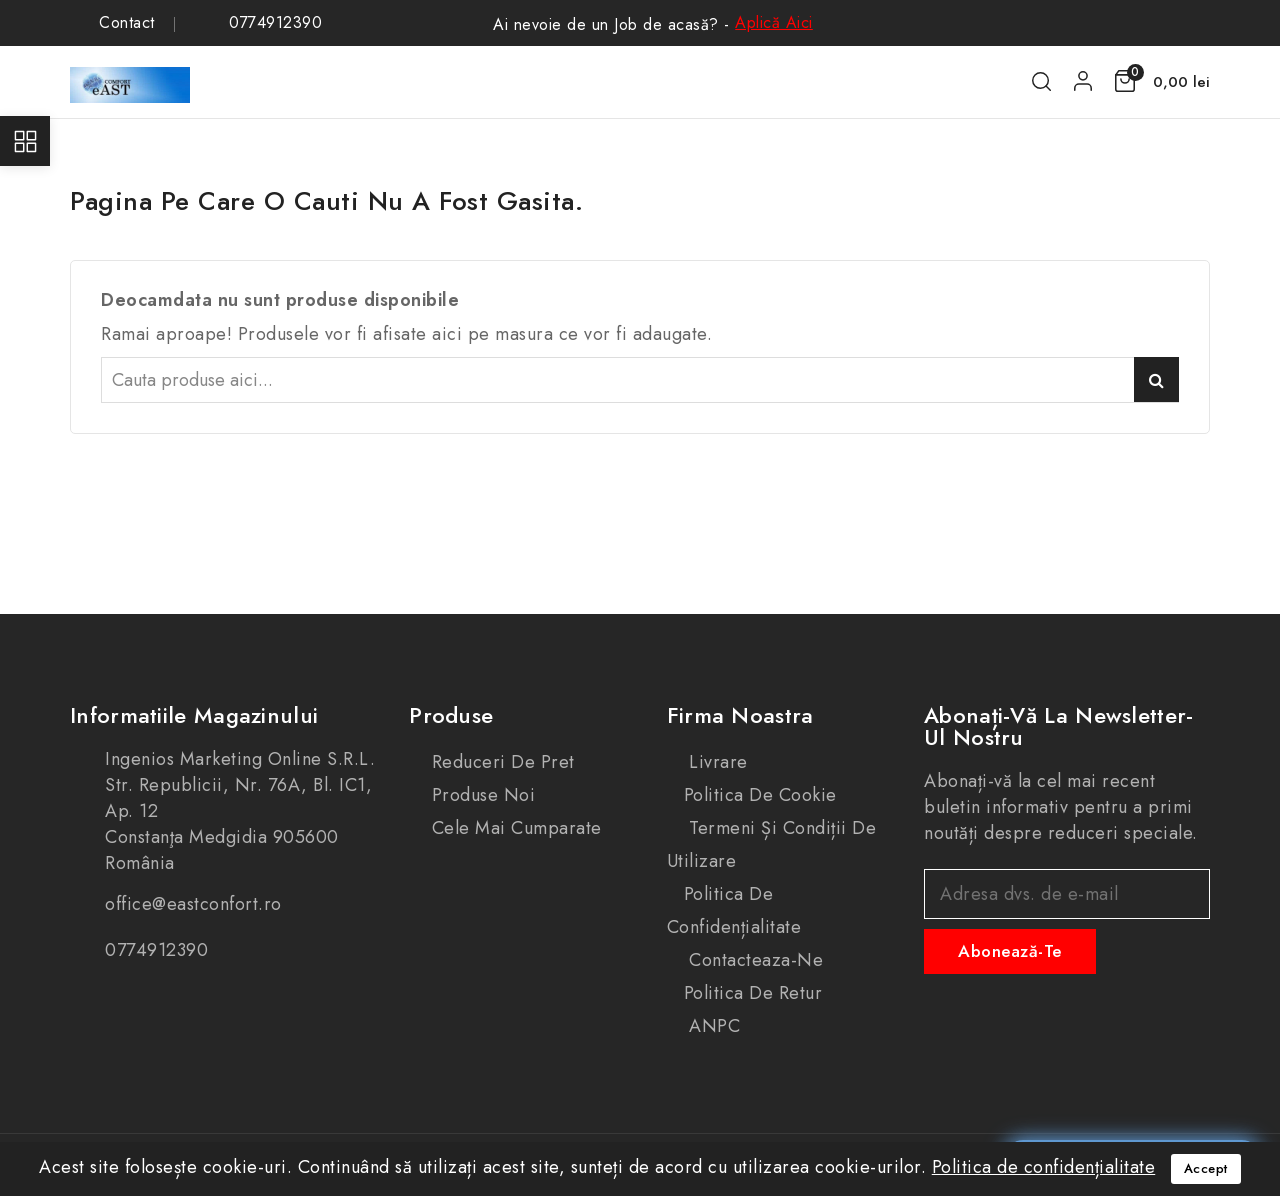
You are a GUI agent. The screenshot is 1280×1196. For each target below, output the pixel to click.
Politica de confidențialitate (734, 910)
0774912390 (275, 23)
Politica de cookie (760, 795)
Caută (1156, 379)
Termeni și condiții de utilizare (772, 844)
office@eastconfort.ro (193, 904)
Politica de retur (753, 993)
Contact (127, 23)
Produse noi (480, 795)
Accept (1206, 1168)
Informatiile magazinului (194, 715)
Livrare (716, 762)
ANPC (712, 1026)
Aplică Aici (774, 22)
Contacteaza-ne (754, 960)
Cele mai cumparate (514, 828)
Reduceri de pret (500, 762)
